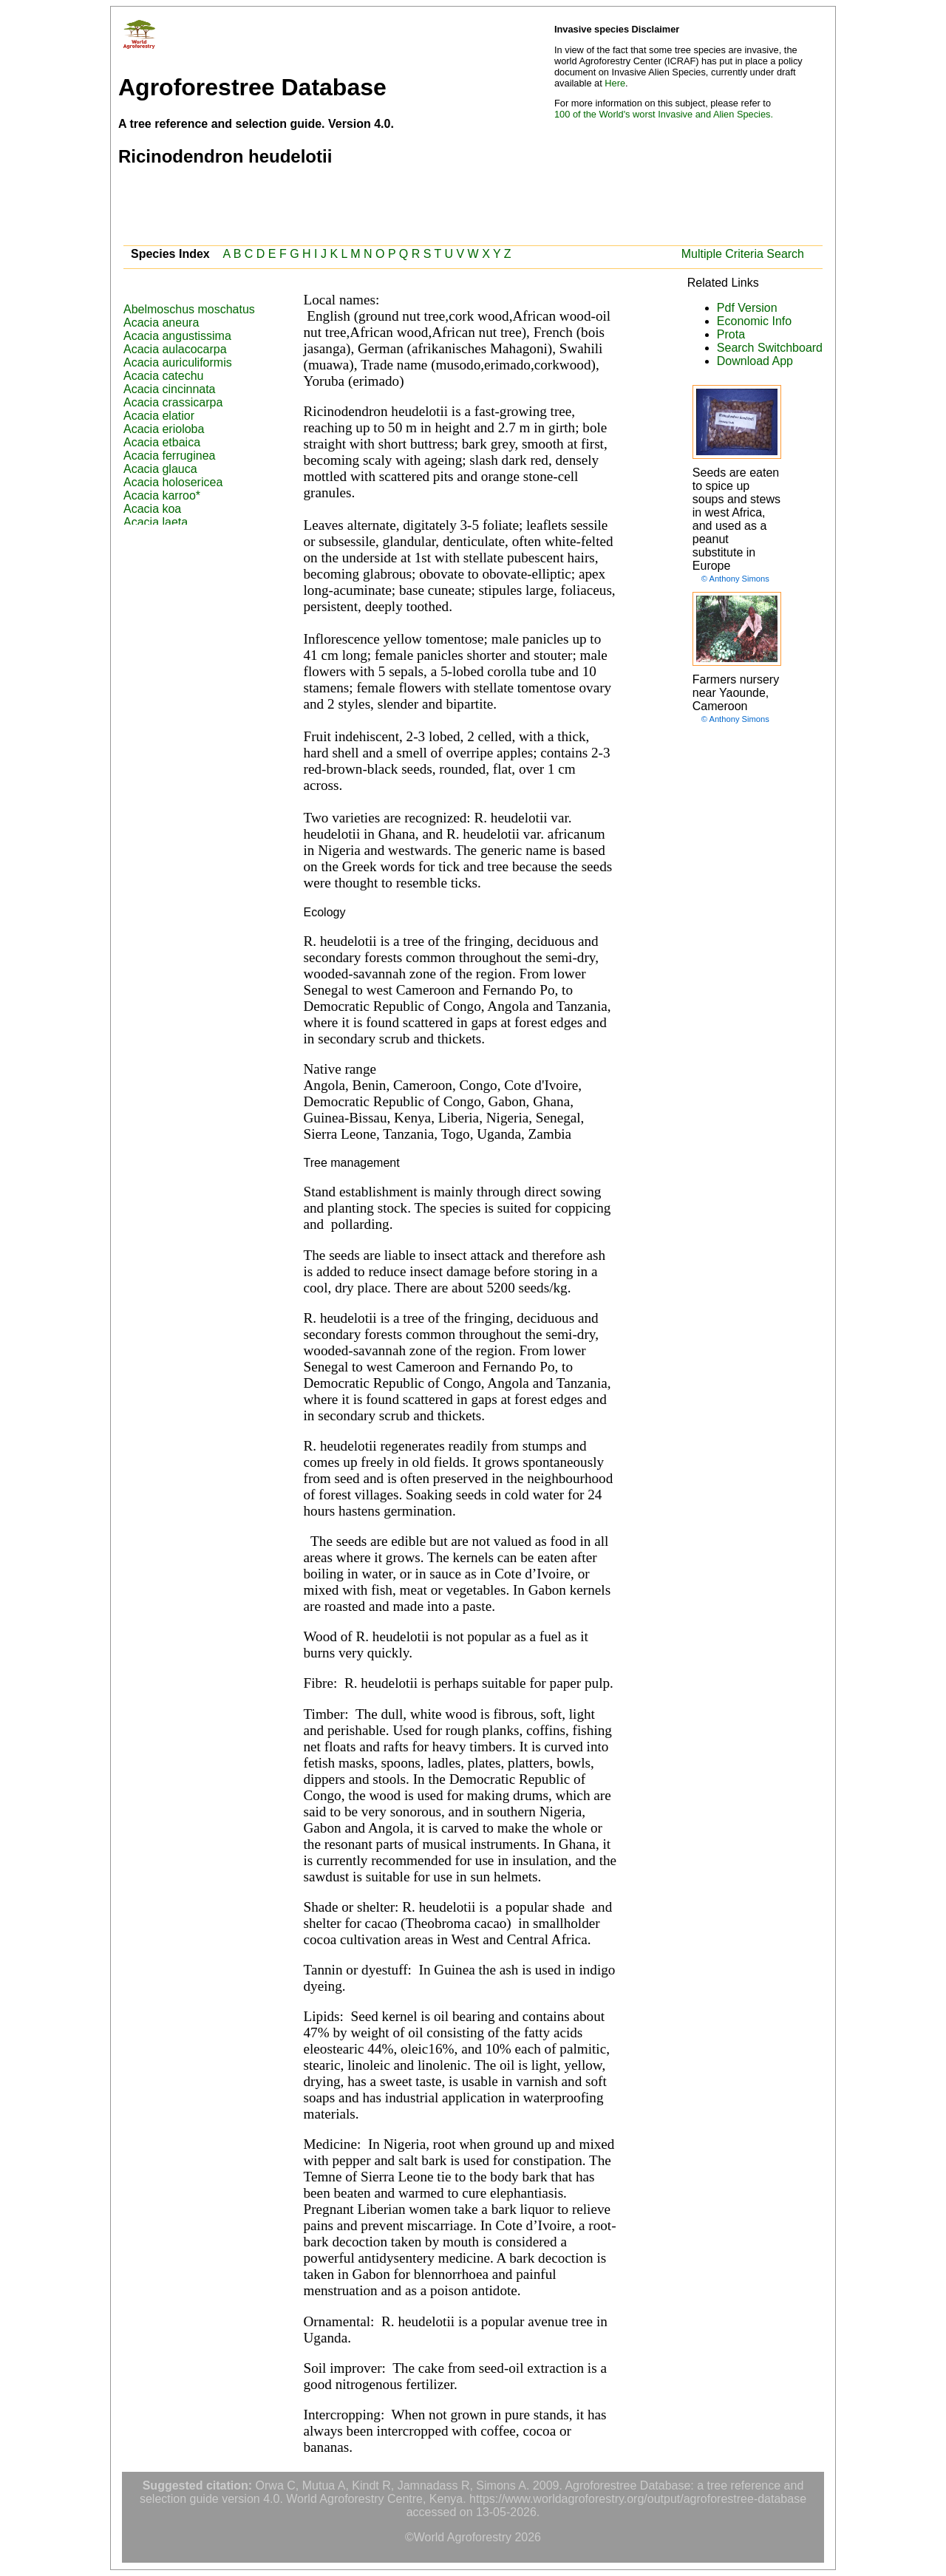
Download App (755, 361)
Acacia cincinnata (169, 389)
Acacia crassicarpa (172, 402)
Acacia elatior (158, 415)
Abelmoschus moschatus (189, 309)
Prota (731, 334)
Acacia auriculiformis (177, 362)
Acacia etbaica (161, 442)
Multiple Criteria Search (742, 254)
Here (615, 83)
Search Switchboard (770, 347)
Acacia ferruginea (169, 455)
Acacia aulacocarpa (175, 349)
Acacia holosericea (172, 482)
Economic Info (754, 321)
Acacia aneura (161, 322)
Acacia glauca (160, 469)
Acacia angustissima (177, 336)
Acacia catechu (163, 375)
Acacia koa (152, 508)
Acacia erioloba (163, 429)
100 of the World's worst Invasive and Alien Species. (663, 114)
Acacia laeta (155, 522)
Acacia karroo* (161, 495)
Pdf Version (747, 307)
